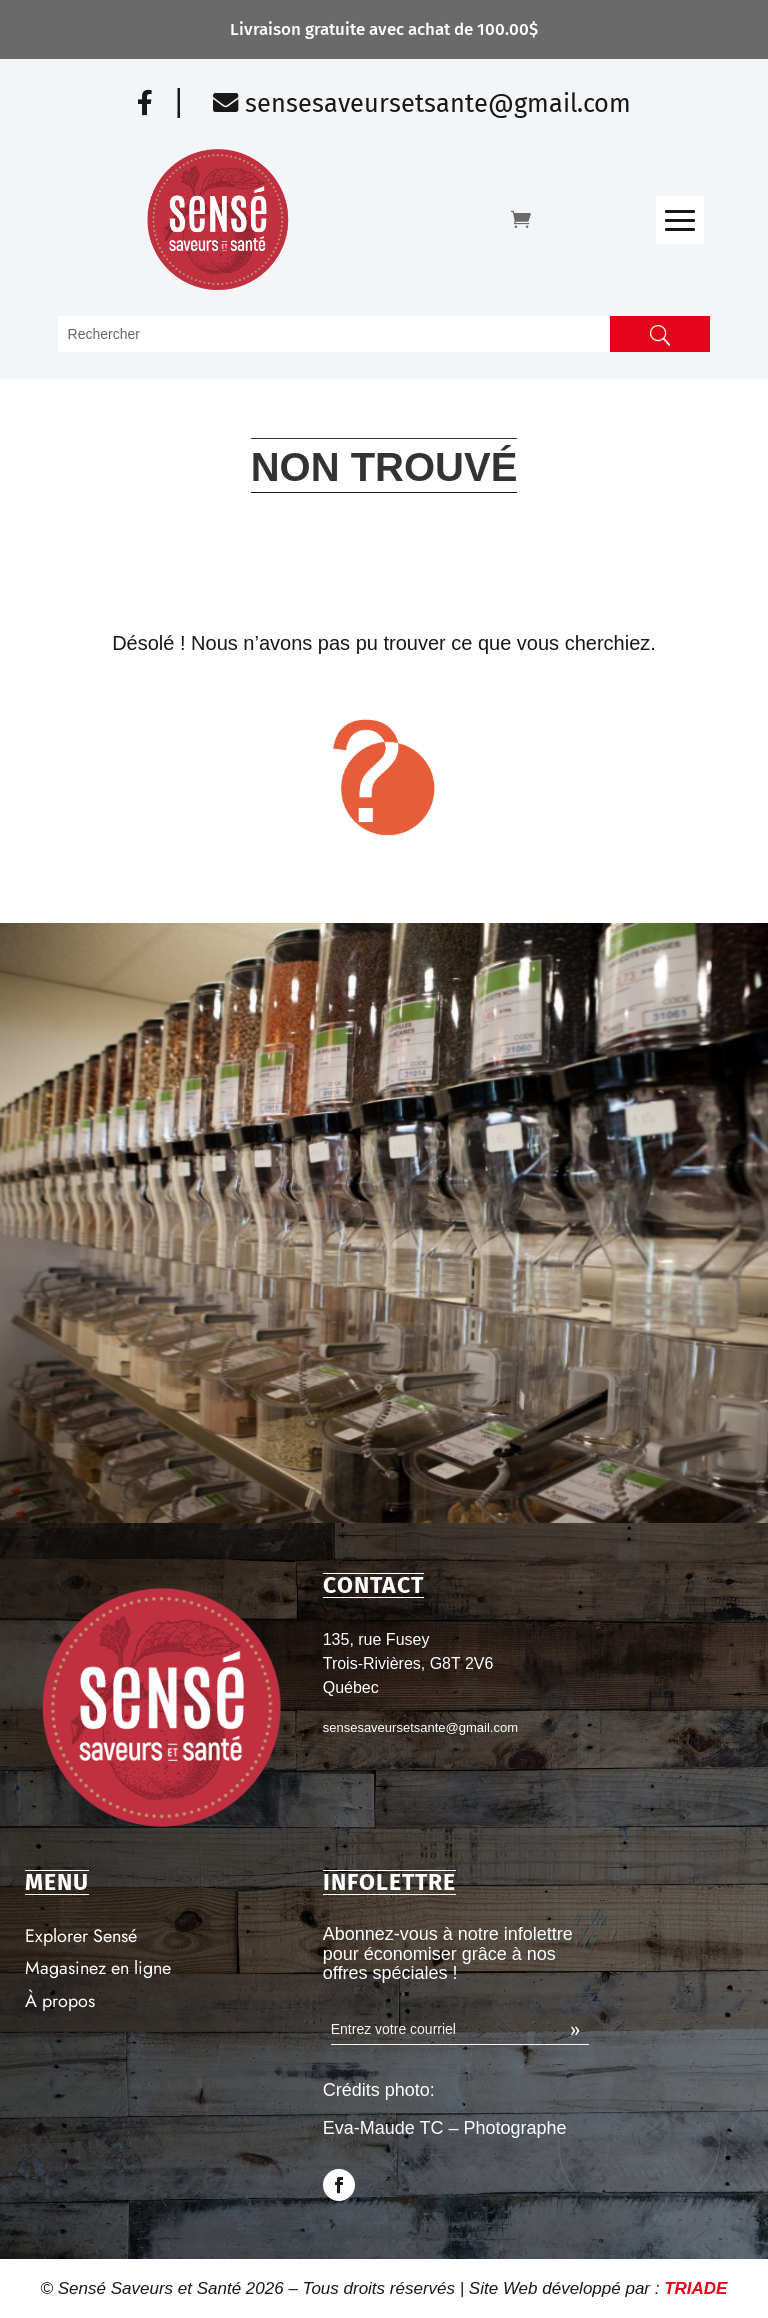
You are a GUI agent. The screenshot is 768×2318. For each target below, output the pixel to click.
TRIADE (695, 2288)
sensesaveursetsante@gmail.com (422, 103)
